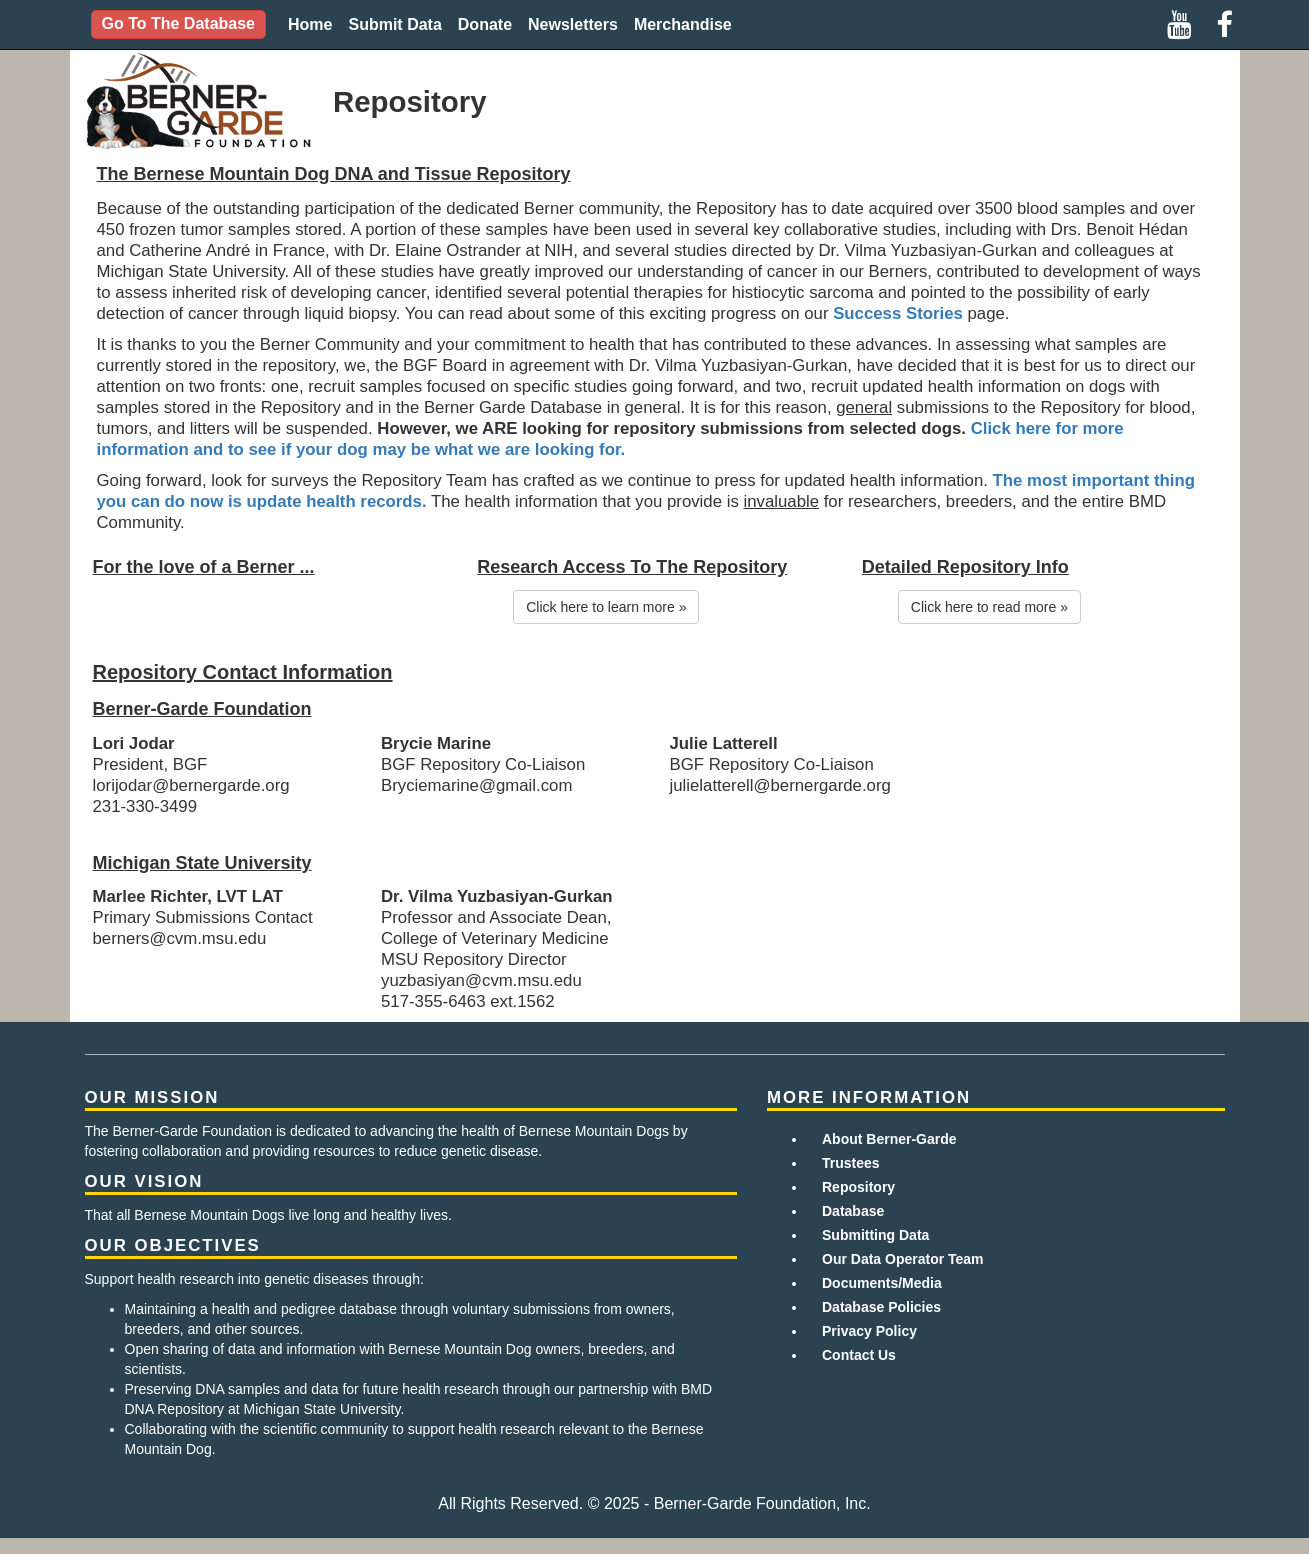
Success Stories (898, 313)
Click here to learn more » (606, 607)
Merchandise (683, 24)
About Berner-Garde (889, 1139)
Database (853, 1211)
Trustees (851, 1163)
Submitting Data (875, 1235)
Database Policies (881, 1307)
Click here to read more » (989, 607)
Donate (485, 24)
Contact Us (859, 1355)
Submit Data (394, 24)
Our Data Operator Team (903, 1259)
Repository (858, 1187)
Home (310, 24)
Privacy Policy (869, 1331)
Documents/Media (882, 1283)
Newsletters (573, 24)
